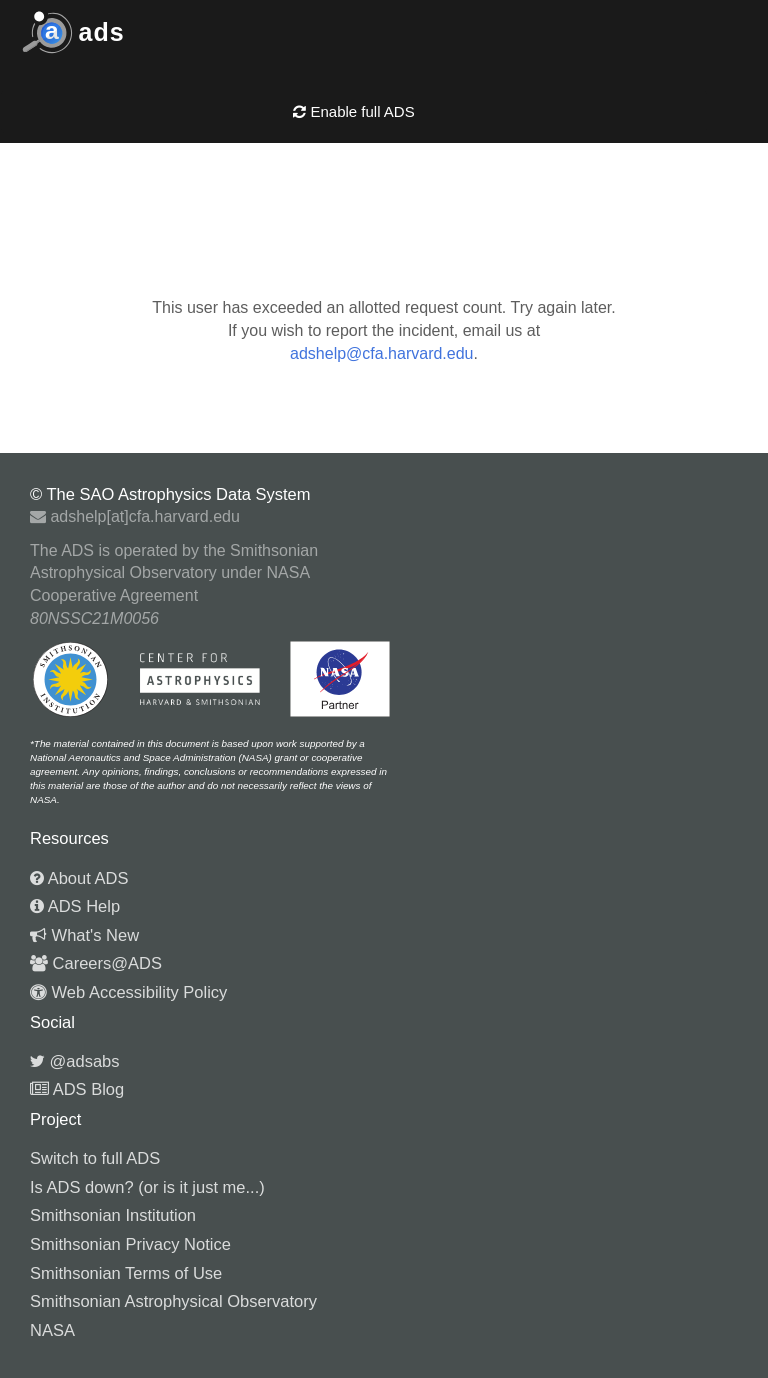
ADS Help (75, 906)
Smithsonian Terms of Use (126, 1273)
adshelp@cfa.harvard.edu (381, 353)
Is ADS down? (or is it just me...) (147, 1187)
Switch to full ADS (95, 1158)
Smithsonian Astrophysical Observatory (173, 1301)
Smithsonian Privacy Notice (130, 1244)
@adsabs (75, 1061)
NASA (52, 1330)
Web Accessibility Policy (128, 992)
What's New (84, 935)
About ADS (79, 878)
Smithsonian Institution (113, 1215)
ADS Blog (77, 1089)
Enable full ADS (353, 111)
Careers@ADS (96, 963)
